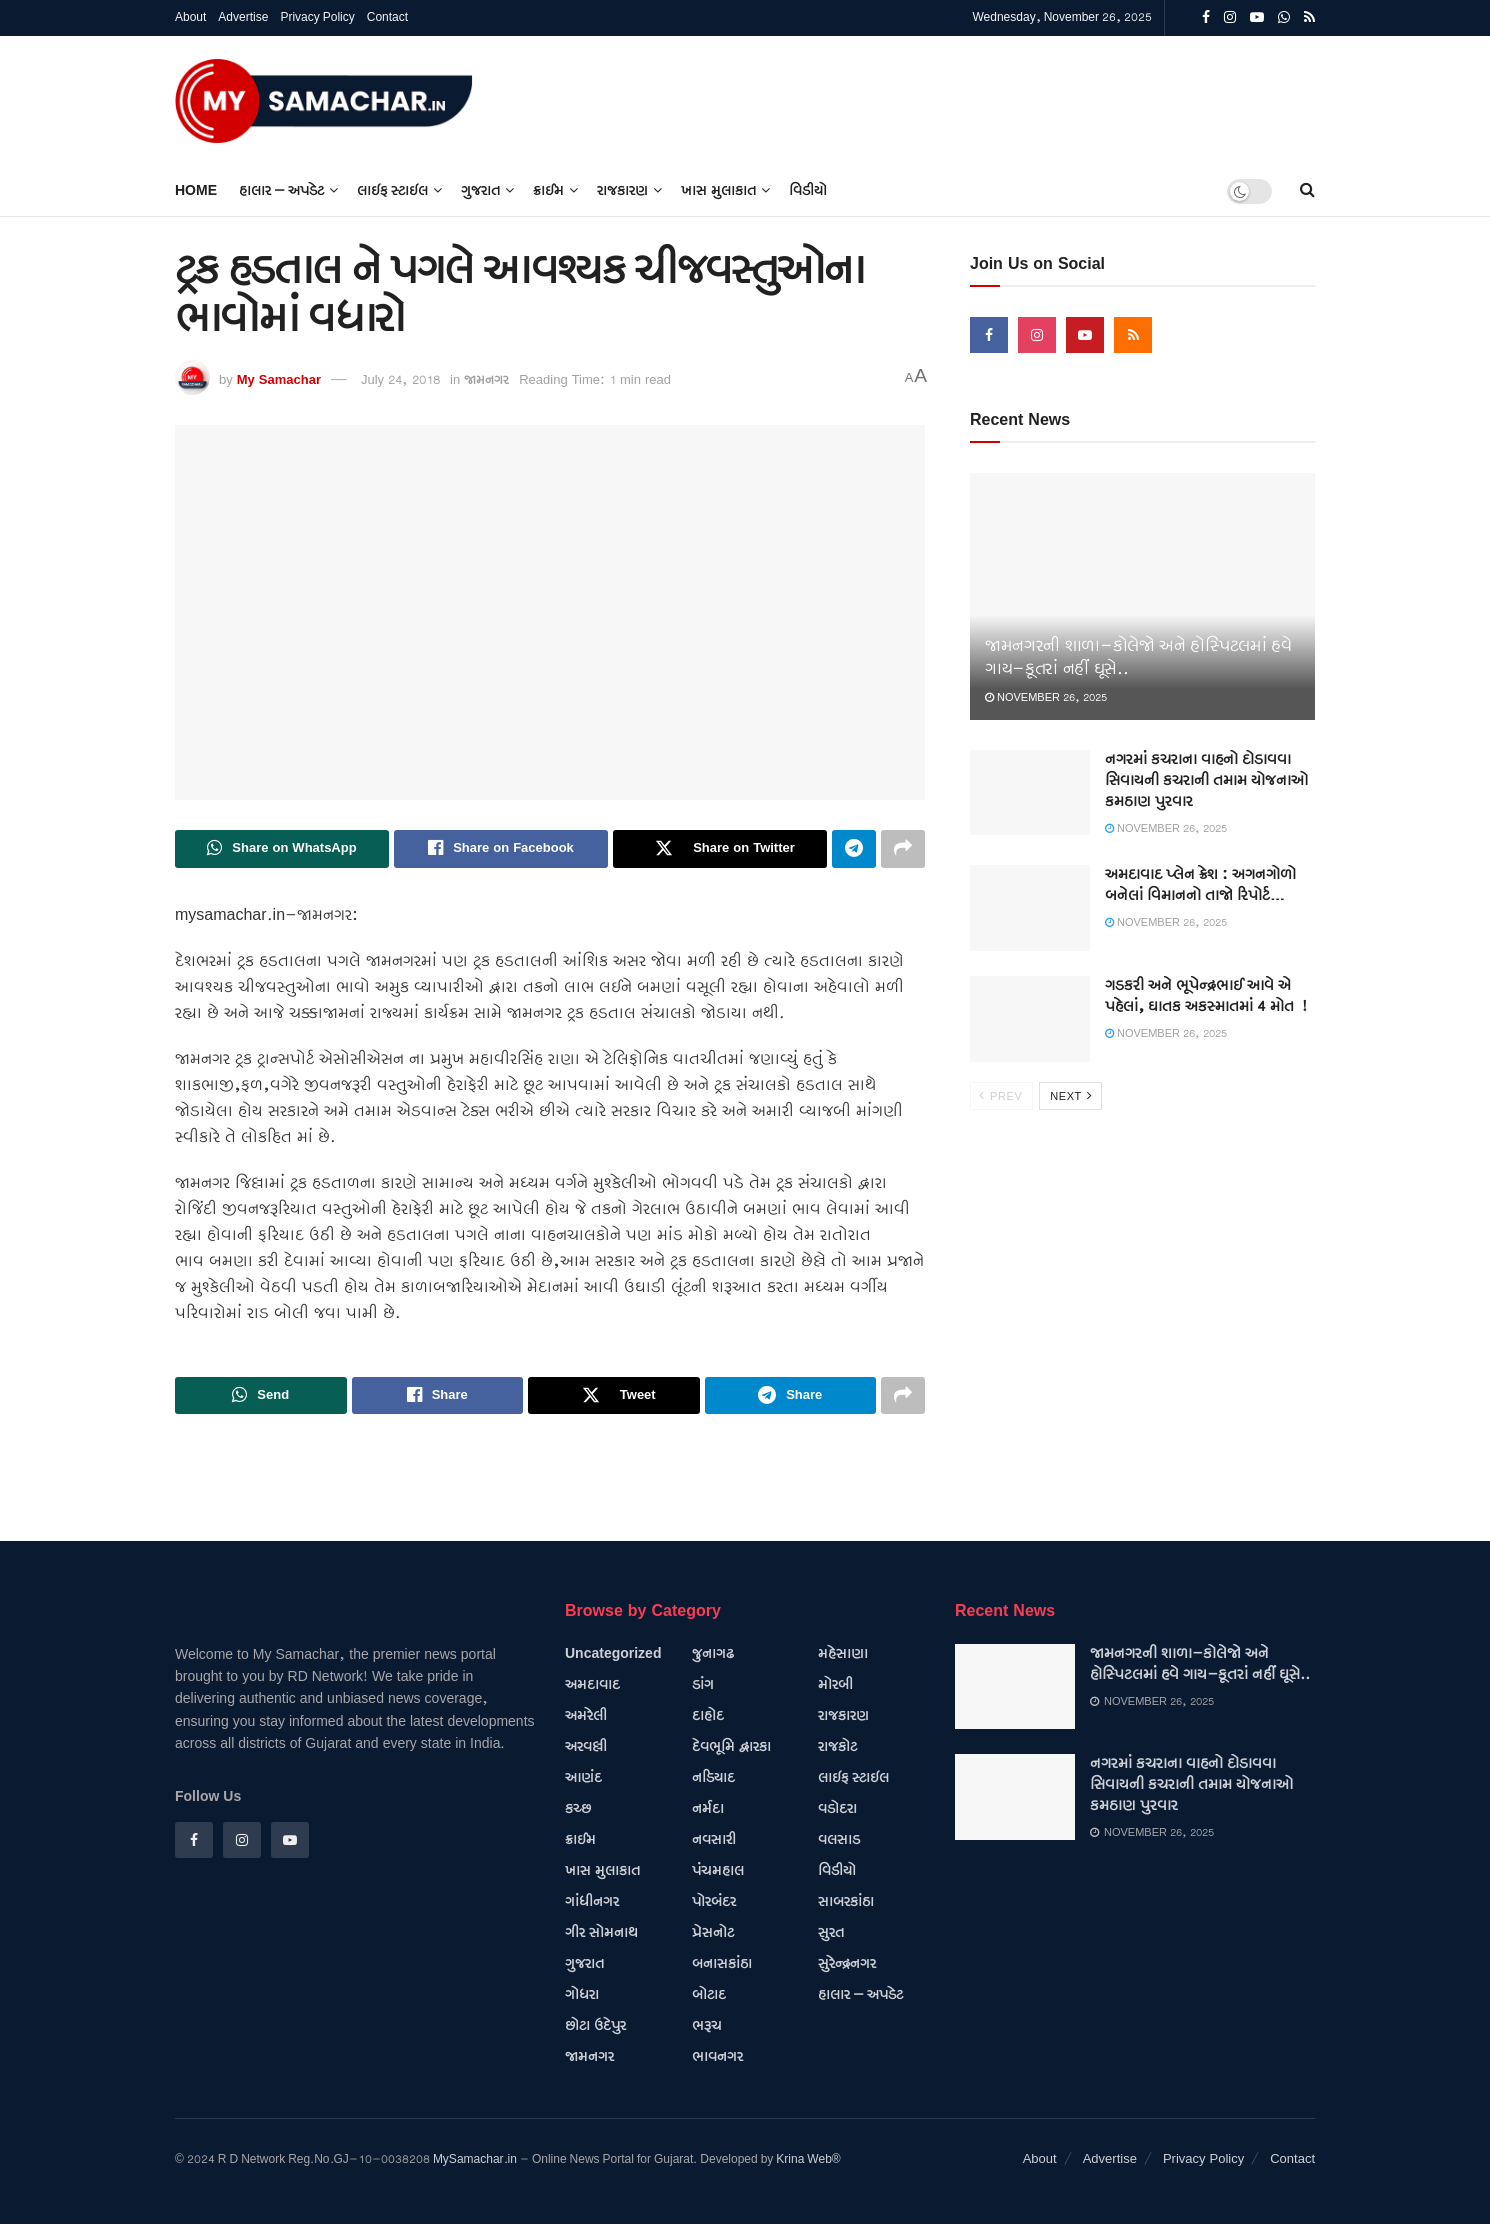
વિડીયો (808, 191)
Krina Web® (808, 2160)
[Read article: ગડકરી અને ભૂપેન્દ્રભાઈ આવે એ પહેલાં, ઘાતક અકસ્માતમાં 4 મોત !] (1030, 1019)
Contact (387, 17)
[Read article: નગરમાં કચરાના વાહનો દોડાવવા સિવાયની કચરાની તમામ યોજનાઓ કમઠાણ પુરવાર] (1030, 793)
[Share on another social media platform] (903, 849)
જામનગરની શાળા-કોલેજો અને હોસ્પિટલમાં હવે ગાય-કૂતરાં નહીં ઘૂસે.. (1200, 1665)
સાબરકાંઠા (846, 1903)
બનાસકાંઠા (722, 1965)
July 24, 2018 (400, 380)
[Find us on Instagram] (1037, 335)
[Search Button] (1307, 191)
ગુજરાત (480, 191)
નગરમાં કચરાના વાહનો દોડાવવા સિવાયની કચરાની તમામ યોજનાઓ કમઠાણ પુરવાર (1206, 781)
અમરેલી (586, 1717)
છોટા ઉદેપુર (595, 2027)
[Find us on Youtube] (1085, 335)
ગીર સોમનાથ (601, 1934)
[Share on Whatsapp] (282, 849)
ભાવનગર (717, 2058)
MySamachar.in (475, 2160)
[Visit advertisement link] (1314, 101)
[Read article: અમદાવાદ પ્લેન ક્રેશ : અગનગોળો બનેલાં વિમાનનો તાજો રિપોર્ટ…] (1030, 908)
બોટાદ (709, 1996)
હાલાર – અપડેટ (281, 191)
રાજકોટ (837, 1748)
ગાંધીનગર (592, 1903)
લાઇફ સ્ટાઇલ (392, 191)
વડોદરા (837, 1810)
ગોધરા (582, 1996)
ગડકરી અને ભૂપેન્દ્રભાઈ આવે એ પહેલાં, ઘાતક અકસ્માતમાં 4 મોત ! (1206, 996)
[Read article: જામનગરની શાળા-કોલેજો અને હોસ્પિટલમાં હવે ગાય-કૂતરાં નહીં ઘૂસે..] (1142, 596)
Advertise (243, 17)
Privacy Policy (317, 17)
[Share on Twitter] (720, 849)
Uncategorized (613, 1655)
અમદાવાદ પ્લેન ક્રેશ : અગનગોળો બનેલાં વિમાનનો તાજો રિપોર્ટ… (1200, 885)
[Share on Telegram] (854, 849)
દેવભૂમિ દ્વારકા (731, 1748)
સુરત (831, 1934)
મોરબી (835, 1686)
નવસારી (714, 1841)
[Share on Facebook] (501, 849)
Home (196, 191)
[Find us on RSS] (1133, 335)
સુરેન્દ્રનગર (847, 1965)
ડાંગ (703, 1686)
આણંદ (583, 1779)
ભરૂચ (707, 2027)
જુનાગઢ (713, 1655)
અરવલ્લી (586, 1748)
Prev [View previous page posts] (1000, 1096)
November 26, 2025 (1046, 698)
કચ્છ (578, 1810)
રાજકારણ (622, 191)
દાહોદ (708, 1717)
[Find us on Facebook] (989, 335)
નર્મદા (708, 1810)
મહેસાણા (843, 1655)
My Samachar (279, 380)
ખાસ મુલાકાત (718, 191)
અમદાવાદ (592, 1686)
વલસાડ (839, 1841)
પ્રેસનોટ (713, 1934)
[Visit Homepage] (324, 101)
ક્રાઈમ (548, 191)
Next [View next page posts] (1071, 1096)
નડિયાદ (713, 1779)
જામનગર (486, 380)
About (190, 17)
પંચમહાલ (718, 1872)
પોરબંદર (714, 1903)
